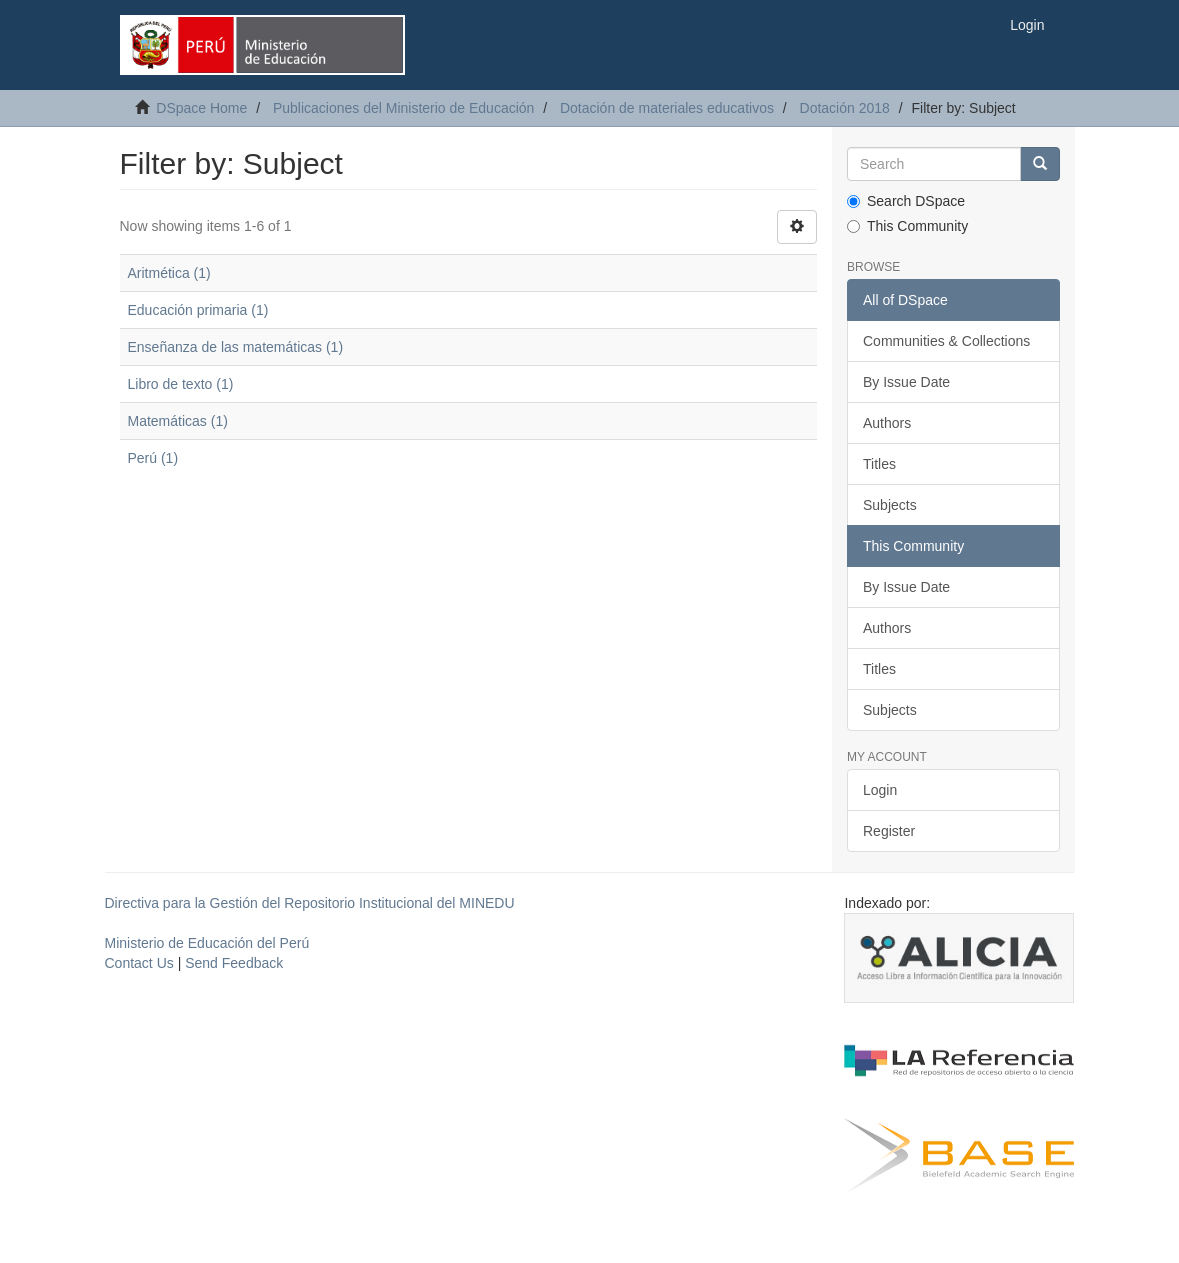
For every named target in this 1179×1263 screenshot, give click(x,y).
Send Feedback (234, 963)
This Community (907, 226)
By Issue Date (906, 382)
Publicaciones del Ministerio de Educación (403, 108)
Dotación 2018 (845, 108)
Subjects (890, 505)
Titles (879, 464)
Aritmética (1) (169, 273)
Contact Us (139, 963)
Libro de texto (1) (181, 384)
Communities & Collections (946, 341)
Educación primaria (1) (198, 310)
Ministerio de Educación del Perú (207, 943)
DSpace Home (201, 108)
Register (889, 831)
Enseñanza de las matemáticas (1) (236, 347)
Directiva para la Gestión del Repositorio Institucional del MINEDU (310, 903)
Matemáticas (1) (178, 421)
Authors (887, 423)
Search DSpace (906, 201)
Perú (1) (153, 458)
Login (880, 790)
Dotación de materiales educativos (667, 108)
